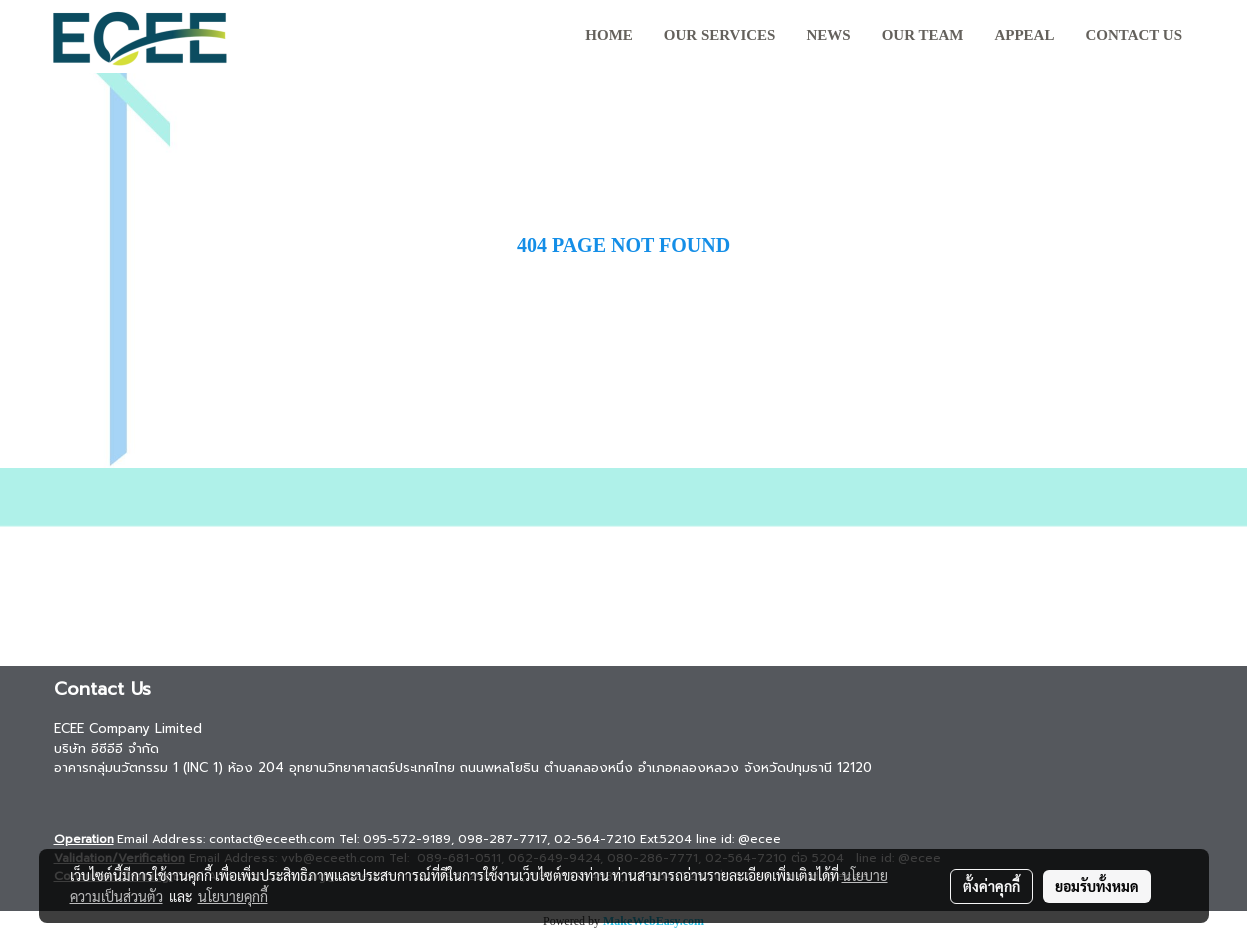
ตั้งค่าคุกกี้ (991, 886)
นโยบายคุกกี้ (233, 896)
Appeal (1024, 35)
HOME (609, 35)
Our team (923, 35)
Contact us (1133, 35)
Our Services (720, 35)
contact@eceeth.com (272, 839)
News (828, 35)
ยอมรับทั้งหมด (1097, 886)
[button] (1216, 37)
